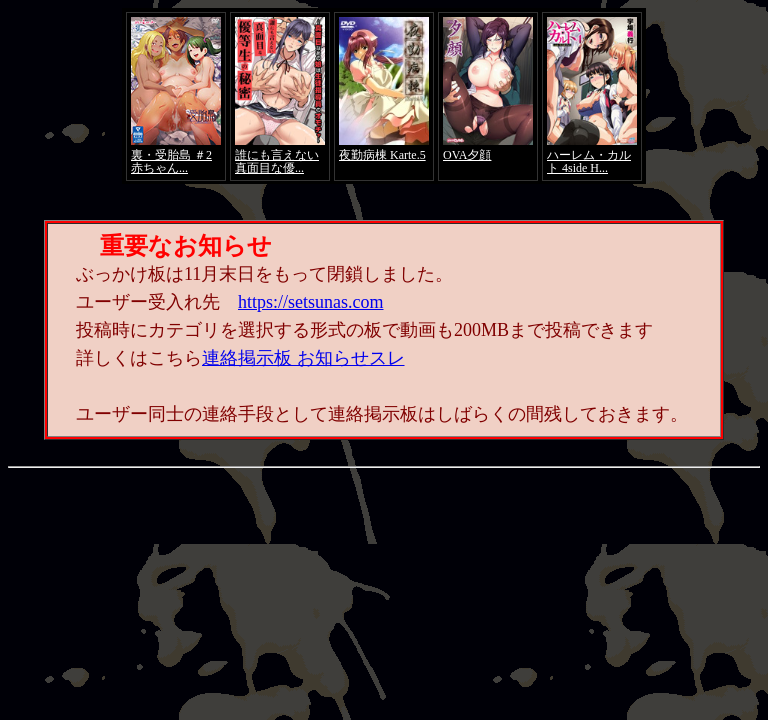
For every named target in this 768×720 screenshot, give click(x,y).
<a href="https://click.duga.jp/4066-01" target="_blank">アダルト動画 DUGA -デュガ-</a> (384, 96)
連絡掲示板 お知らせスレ (303, 358)
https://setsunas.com (311, 302)
